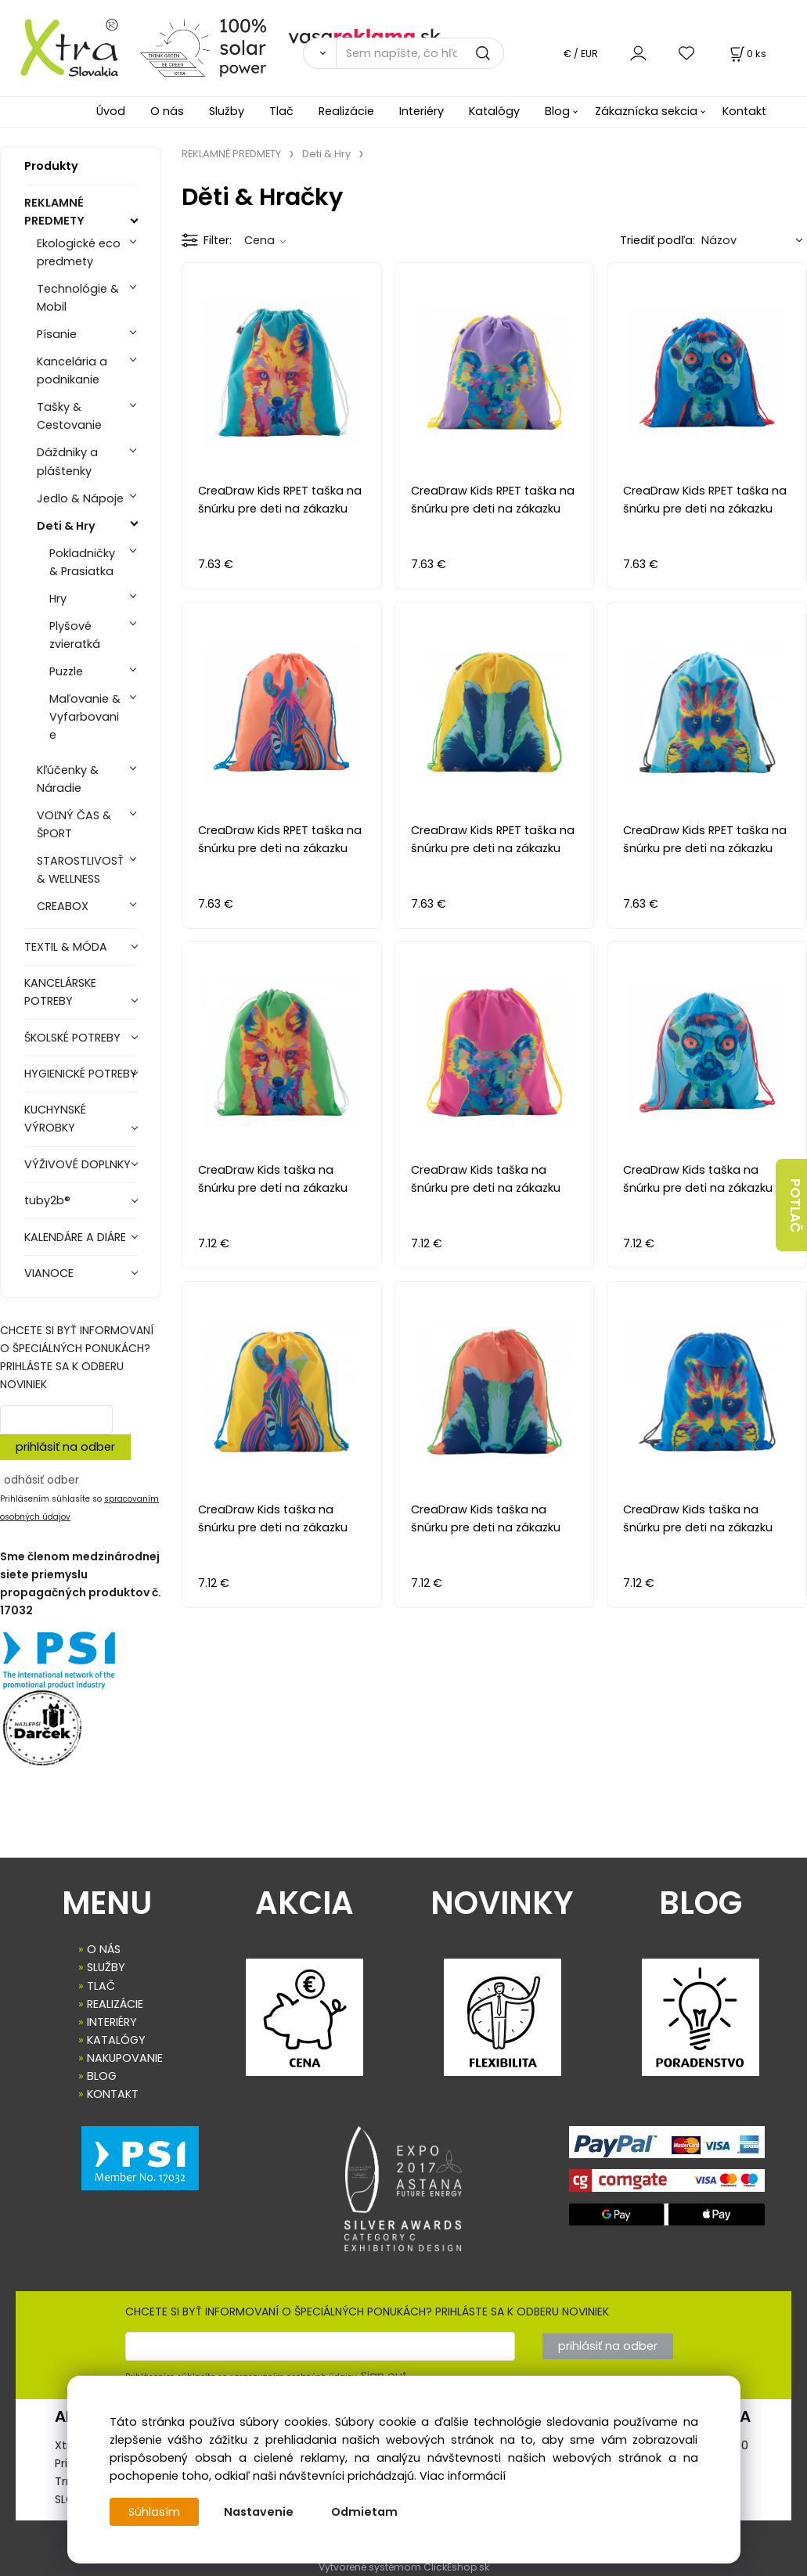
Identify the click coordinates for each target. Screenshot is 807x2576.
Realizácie (346, 111)
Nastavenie (259, 2512)
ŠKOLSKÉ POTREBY (72, 1037)
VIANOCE (49, 1273)
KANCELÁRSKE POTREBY (60, 992)
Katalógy (494, 111)
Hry (58, 598)
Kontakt (744, 111)
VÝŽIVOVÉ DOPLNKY (77, 1164)
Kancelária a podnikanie (72, 370)
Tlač (281, 111)
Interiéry (421, 111)
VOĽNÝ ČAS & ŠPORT (74, 824)
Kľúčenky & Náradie (68, 779)
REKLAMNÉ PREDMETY (54, 211)
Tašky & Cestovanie (69, 416)
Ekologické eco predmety (79, 252)
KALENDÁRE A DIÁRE (75, 1237)
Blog (557, 111)
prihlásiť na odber (65, 1447)
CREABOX (62, 906)
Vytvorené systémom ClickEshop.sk (404, 2567)
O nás (167, 111)
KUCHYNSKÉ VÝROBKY (55, 1118)
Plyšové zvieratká (74, 635)
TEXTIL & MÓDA (65, 947)
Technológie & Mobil (78, 298)
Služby (226, 111)
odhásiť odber (41, 1480)
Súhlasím (154, 2512)
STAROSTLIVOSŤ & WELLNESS (80, 870)
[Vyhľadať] (319, 53)
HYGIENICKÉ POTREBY (80, 1073)
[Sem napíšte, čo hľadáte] (420, 53)
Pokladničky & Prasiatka (82, 562)
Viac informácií (463, 2476)
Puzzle (66, 671)
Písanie (57, 334)
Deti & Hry (66, 526)
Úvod (110, 111)
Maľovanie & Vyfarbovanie (85, 717)
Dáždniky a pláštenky (67, 461)
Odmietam (364, 2512)
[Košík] (746, 53)
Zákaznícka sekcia (646, 111)
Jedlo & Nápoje (80, 498)
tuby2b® (47, 1200)
